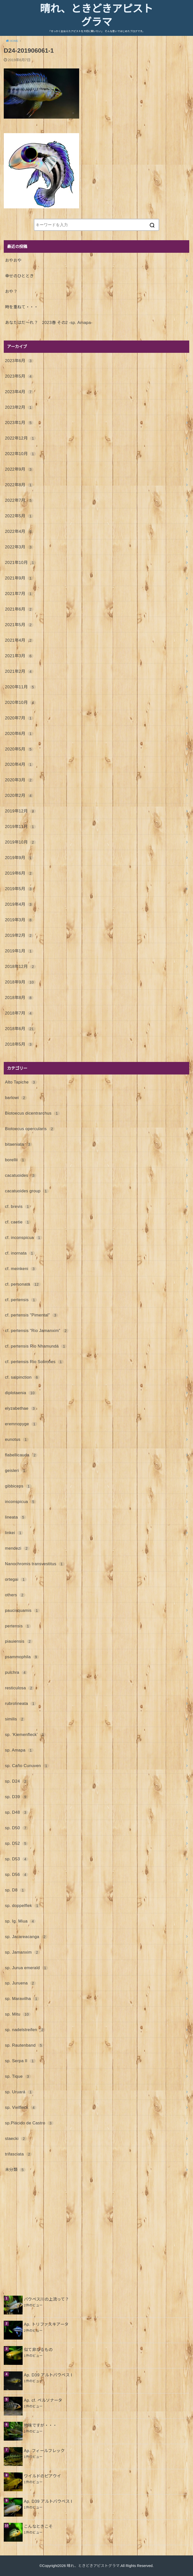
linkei (14, 1532)
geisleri (16, 1470)
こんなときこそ (38, 2526)
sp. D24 (16, 1781)
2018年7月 (19, 1013)
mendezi (17, 1548)
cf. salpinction (22, 1377)
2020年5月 (19, 749)
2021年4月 (19, 640)
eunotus (17, 1439)
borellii (15, 1159)
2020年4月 (19, 764)
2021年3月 (19, 655)
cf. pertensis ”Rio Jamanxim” (37, 1330)
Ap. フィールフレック (44, 2450)
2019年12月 (20, 811)
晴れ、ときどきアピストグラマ (96, 15)
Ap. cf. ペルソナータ (43, 2400)
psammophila (22, 1656)
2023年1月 (19, 422)
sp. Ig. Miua (20, 1921)
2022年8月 (19, 484)
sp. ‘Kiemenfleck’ (25, 1734)
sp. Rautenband (24, 2045)
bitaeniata (18, 1144)
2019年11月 (20, 826)
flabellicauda (21, 1455)
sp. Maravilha (22, 1998)
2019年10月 (20, 842)
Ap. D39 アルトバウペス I (48, 2375)
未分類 (15, 2169)
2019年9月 (19, 857)
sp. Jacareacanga (26, 1936)
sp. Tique (18, 2076)
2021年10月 (20, 562)
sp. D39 (16, 1796)
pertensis (18, 1626)
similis (15, 1719)
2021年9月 (19, 578)
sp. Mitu (18, 2014)
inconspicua (20, 1501)
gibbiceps (18, 1486)
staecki (16, 2138)
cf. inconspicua (23, 1237)
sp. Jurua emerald (26, 1967)
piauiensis (19, 1641)
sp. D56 (16, 1874)
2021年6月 (19, 609)
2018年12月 (20, 966)
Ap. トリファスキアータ (46, 2324)
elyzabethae (21, 1408)
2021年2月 (19, 671)
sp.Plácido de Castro (29, 2123)
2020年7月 (19, 718)
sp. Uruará (19, 2092)
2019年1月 (19, 951)
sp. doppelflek (22, 1905)
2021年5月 (19, 624)
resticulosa (19, 1688)
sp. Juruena (20, 1983)
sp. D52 (16, 1843)
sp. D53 (16, 1859)
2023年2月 (19, 407)
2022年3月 (19, 547)
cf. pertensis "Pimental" (31, 1315)
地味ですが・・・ (40, 2425)
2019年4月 (19, 904)
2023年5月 (19, 376)
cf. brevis (18, 1206)
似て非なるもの (38, 2349)
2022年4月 (19, 531)
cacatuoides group (27, 1191)
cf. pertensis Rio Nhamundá (36, 1346)
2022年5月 (19, 516)
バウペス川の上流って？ (46, 2299)
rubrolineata (20, 1703)
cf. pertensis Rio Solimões (34, 1361)
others (15, 1595)
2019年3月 (19, 920)
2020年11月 (20, 687)
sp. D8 (15, 1890)
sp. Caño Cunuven (27, 1765)
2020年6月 (19, 733)
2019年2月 (19, 935)
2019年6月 (19, 873)
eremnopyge (21, 1424)
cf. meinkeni (20, 1268)
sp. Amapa (19, 1750)
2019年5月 (19, 888)
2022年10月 (20, 453)
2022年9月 (19, 469)
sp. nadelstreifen (25, 2029)
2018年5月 (19, 1044)
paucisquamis (22, 1610)
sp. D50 (16, 1827)
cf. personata (23, 1284)
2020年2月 (19, 795)
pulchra (16, 1672)
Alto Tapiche (21, 1082)
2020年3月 (19, 780)
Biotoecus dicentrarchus (32, 1113)
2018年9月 (20, 982)
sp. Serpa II (20, 2060)
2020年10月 (20, 702)
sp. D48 (16, 1812)
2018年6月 (20, 1028)
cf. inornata (20, 1253)
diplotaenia (20, 1392)
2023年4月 (19, 391)
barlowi (16, 1097)
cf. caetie (18, 1222)
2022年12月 (20, 438)
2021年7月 (19, 593)
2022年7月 (19, 500)
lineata (15, 1517)
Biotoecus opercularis (30, 1128)
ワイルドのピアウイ (42, 2476)
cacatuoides (20, 1175)
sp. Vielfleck (21, 2107)
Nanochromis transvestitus (35, 1563)
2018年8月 (19, 997)
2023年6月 (19, 360)
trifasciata (18, 2154)
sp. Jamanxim (22, 1952)
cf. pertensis (21, 1299)
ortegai (16, 1579)
